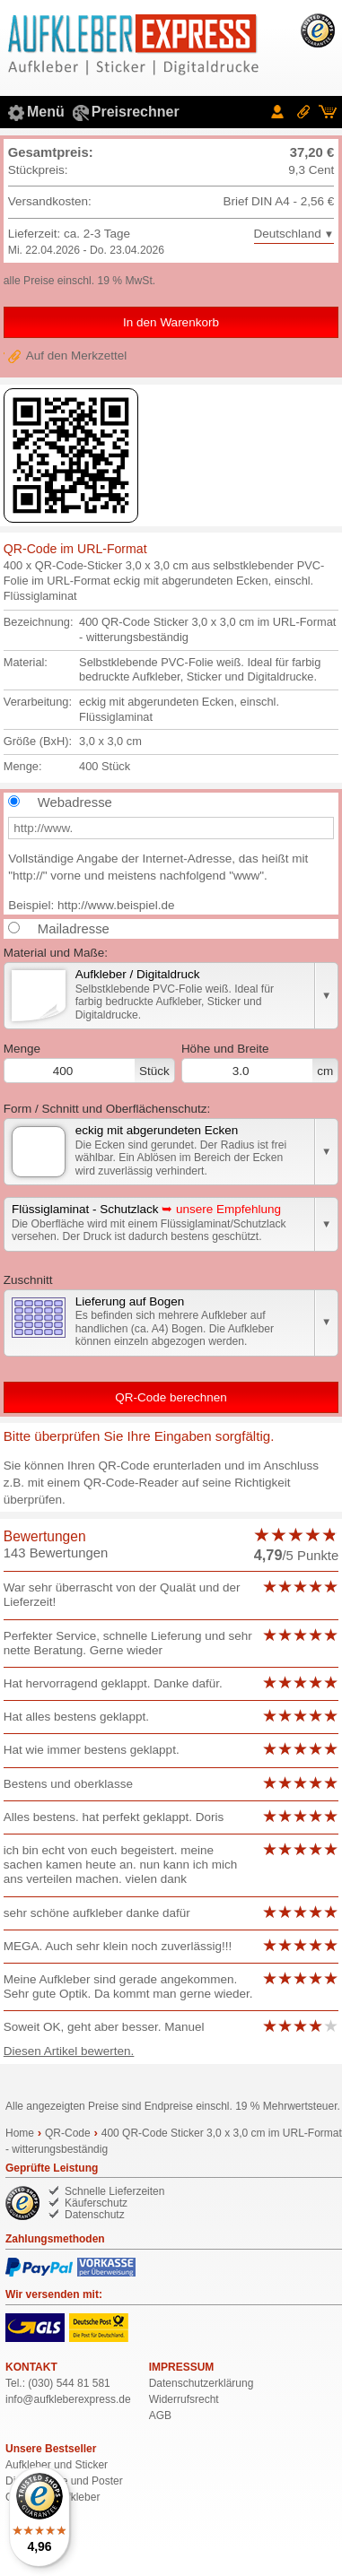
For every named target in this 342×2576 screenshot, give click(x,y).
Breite (259, 1062)
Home (19, 2133)
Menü (46, 111)
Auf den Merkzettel (76, 355)
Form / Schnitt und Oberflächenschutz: (107, 1108)
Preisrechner (136, 111)
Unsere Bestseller (50, 2448)
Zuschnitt (28, 1280)
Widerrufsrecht (184, 2399)
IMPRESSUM (182, 2367)
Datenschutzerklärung (201, 2383)
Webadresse (75, 802)
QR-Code (68, 2133)
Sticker (91, 2465)
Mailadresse (74, 929)
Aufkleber (28, 2465)
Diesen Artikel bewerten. (69, 2051)
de (68, 2399)
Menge (89, 1062)
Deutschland (287, 233)
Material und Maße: (56, 952)
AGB (160, 2415)
